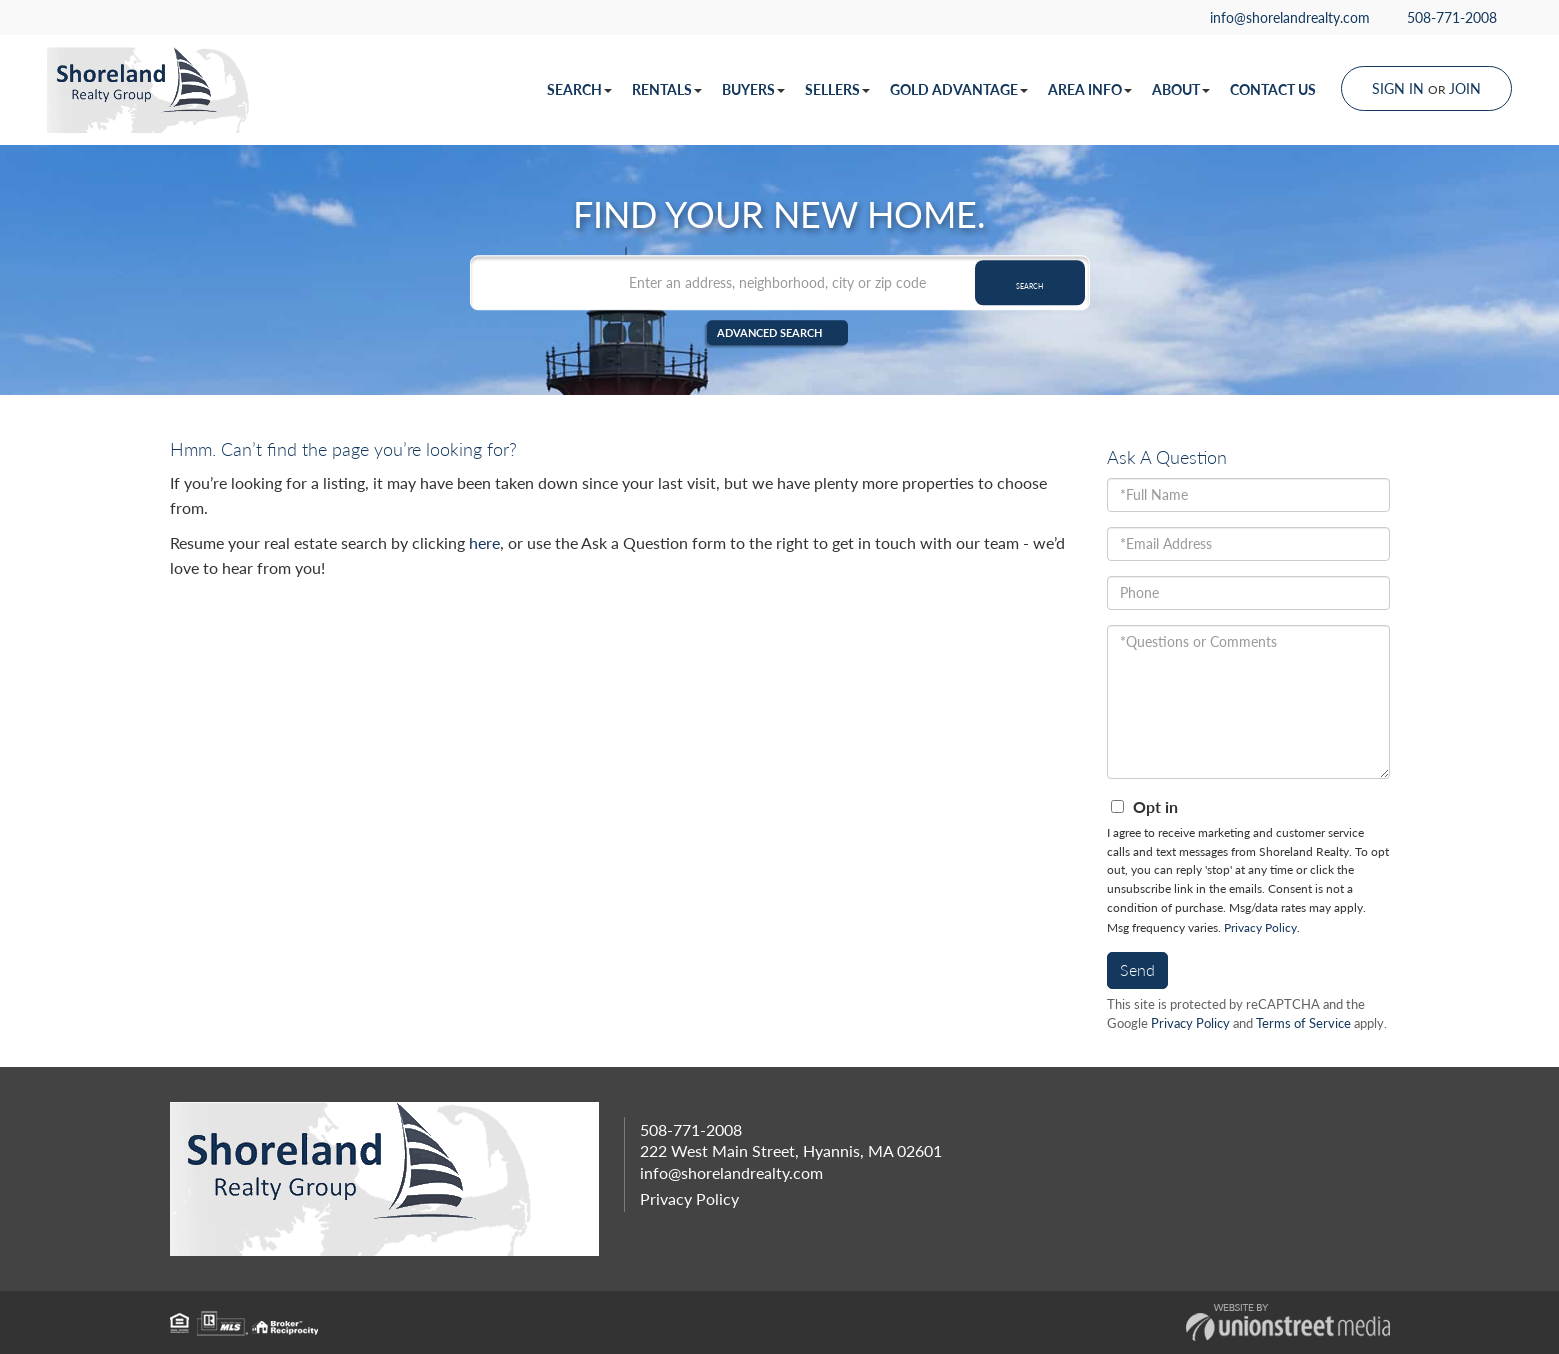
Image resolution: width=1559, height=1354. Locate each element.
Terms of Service (1303, 1023)
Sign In (1398, 88)
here (484, 542)
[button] (1030, 281)
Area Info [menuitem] (1090, 89)
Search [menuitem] (579, 89)
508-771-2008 (1443, 17)
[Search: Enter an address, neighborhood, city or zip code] (780, 281)
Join (1465, 88)
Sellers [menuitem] (837, 89)
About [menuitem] (1181, 89)
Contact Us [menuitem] (1273, 89)
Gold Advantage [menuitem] (959, 89)
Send (1137, 969)
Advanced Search (768, 332)
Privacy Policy (1260, 927)
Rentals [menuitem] (667, 89)
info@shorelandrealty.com (1281, 17)
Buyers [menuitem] (753, 89)
